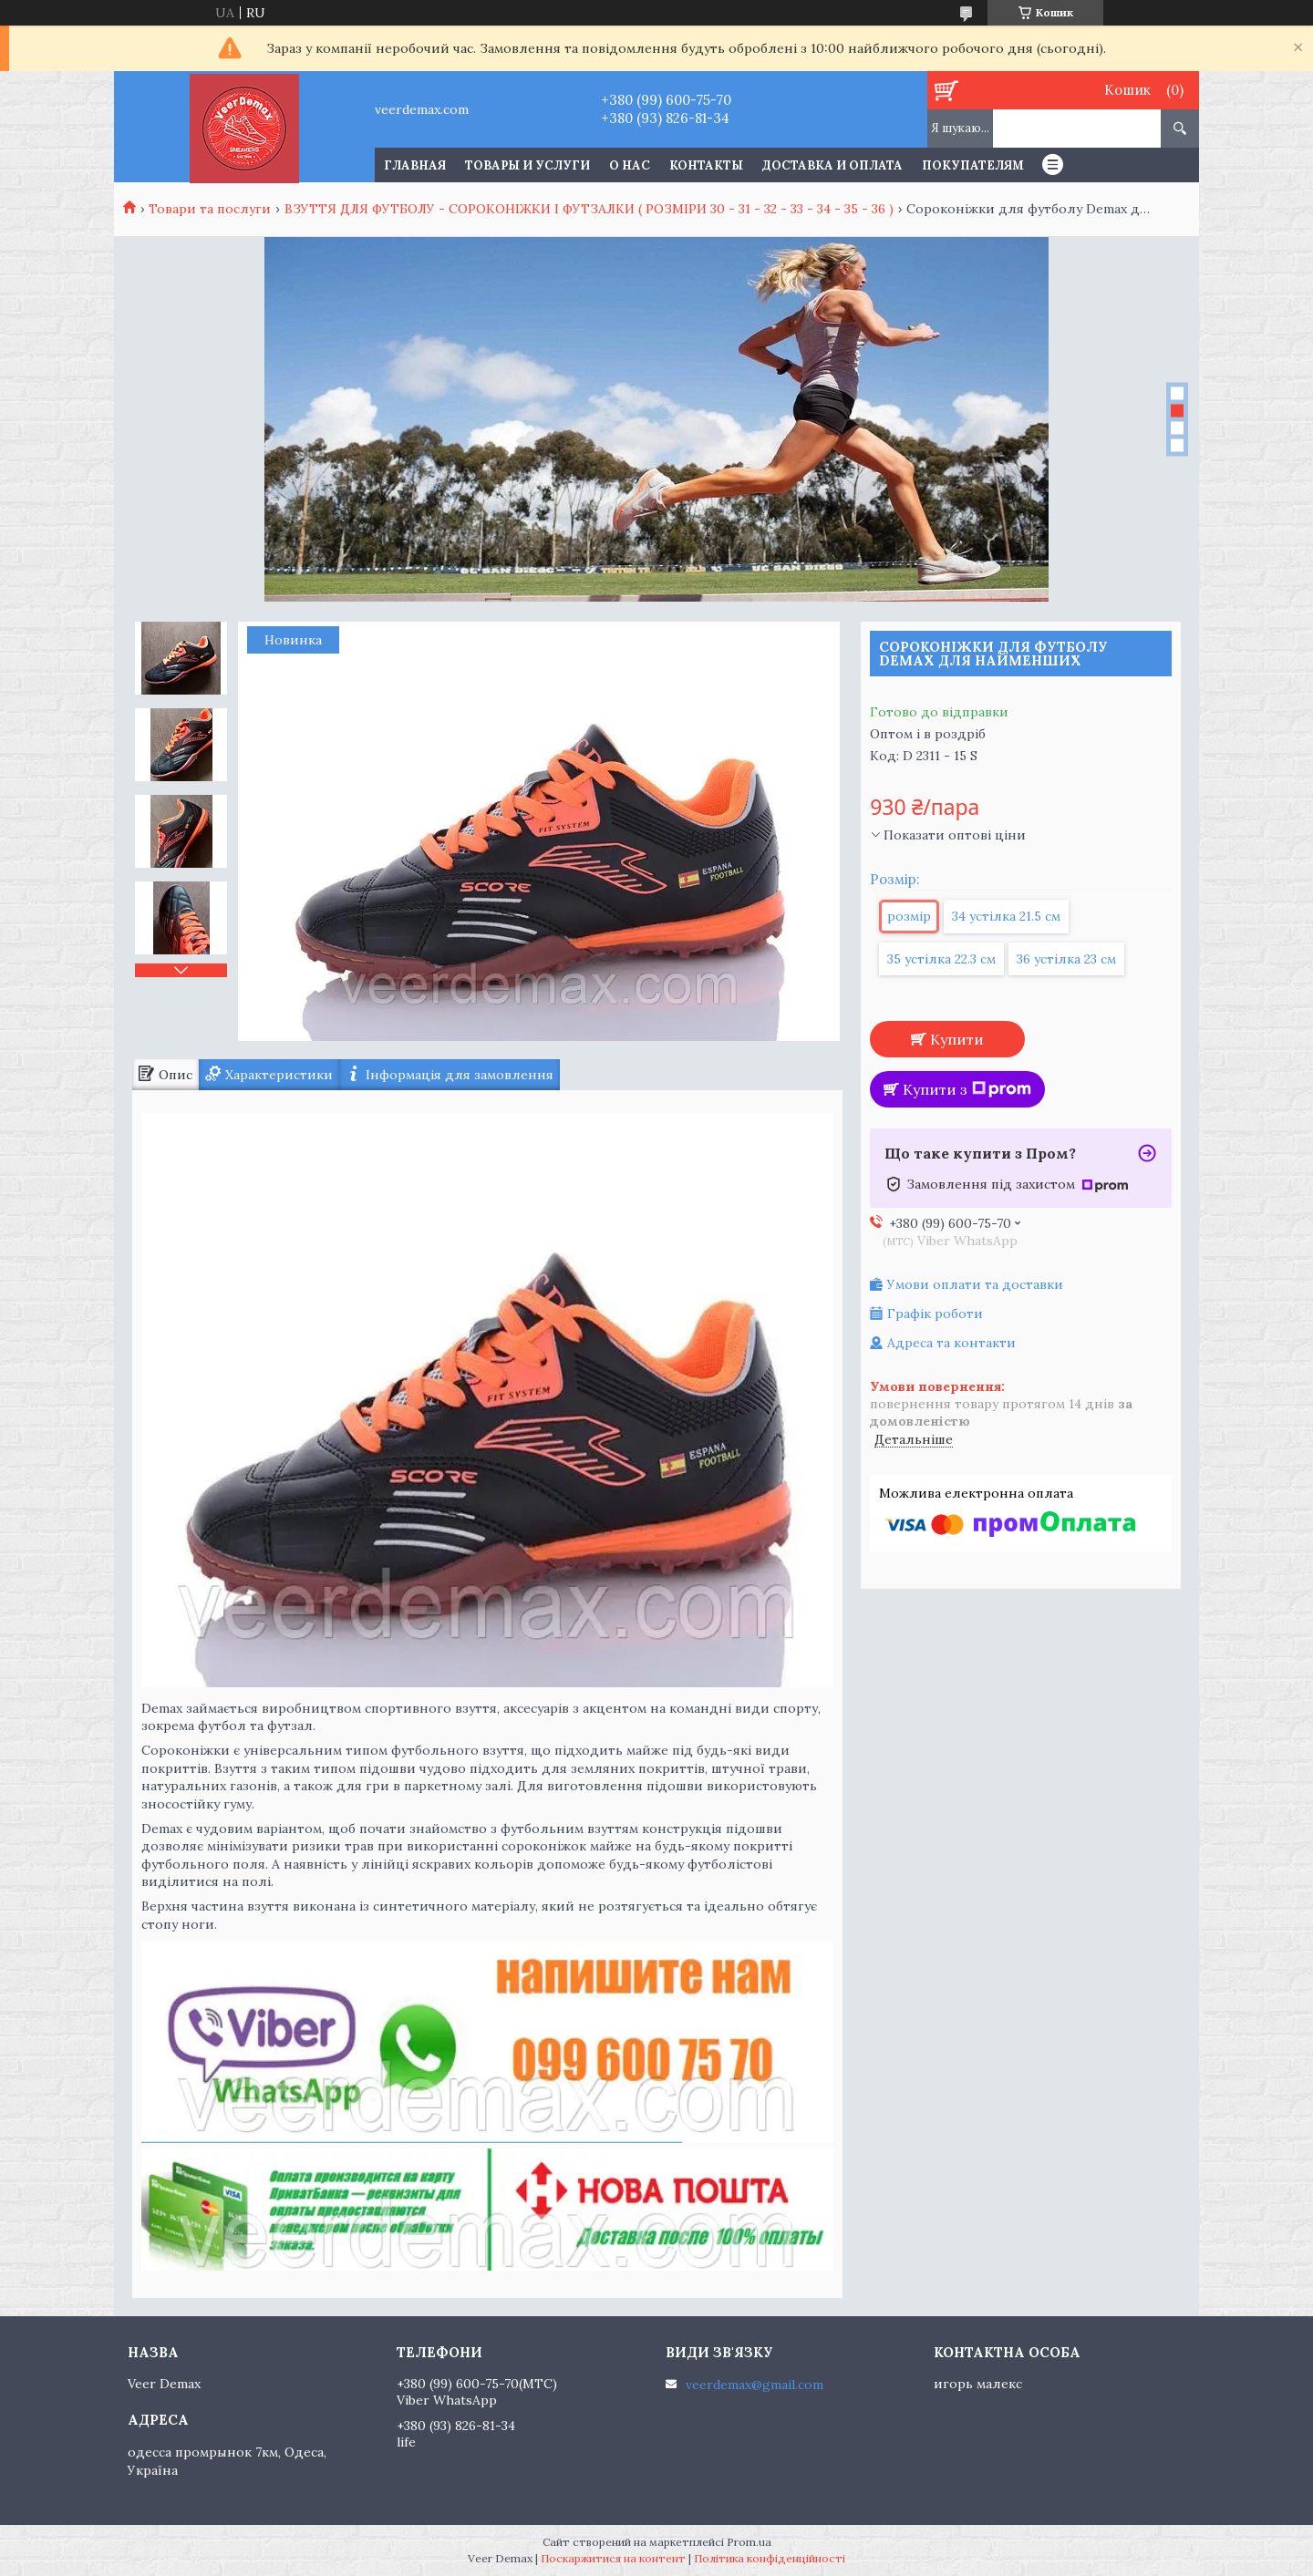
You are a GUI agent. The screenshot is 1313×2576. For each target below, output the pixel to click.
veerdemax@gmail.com (754, 2384)
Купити (957, 1039)
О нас (629, 165)
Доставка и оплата (832, 165)
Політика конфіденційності (769, 2558)
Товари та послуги (210, 209)
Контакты (706, 165)
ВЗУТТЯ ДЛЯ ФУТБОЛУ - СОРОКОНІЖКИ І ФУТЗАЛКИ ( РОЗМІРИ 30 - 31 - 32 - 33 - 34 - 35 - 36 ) (589, 209)
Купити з (967, 1089)
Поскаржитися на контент (613, 2558)
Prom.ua (749, 2542)
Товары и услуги (527, 165)
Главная (415, 165)
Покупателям (973, 165)
